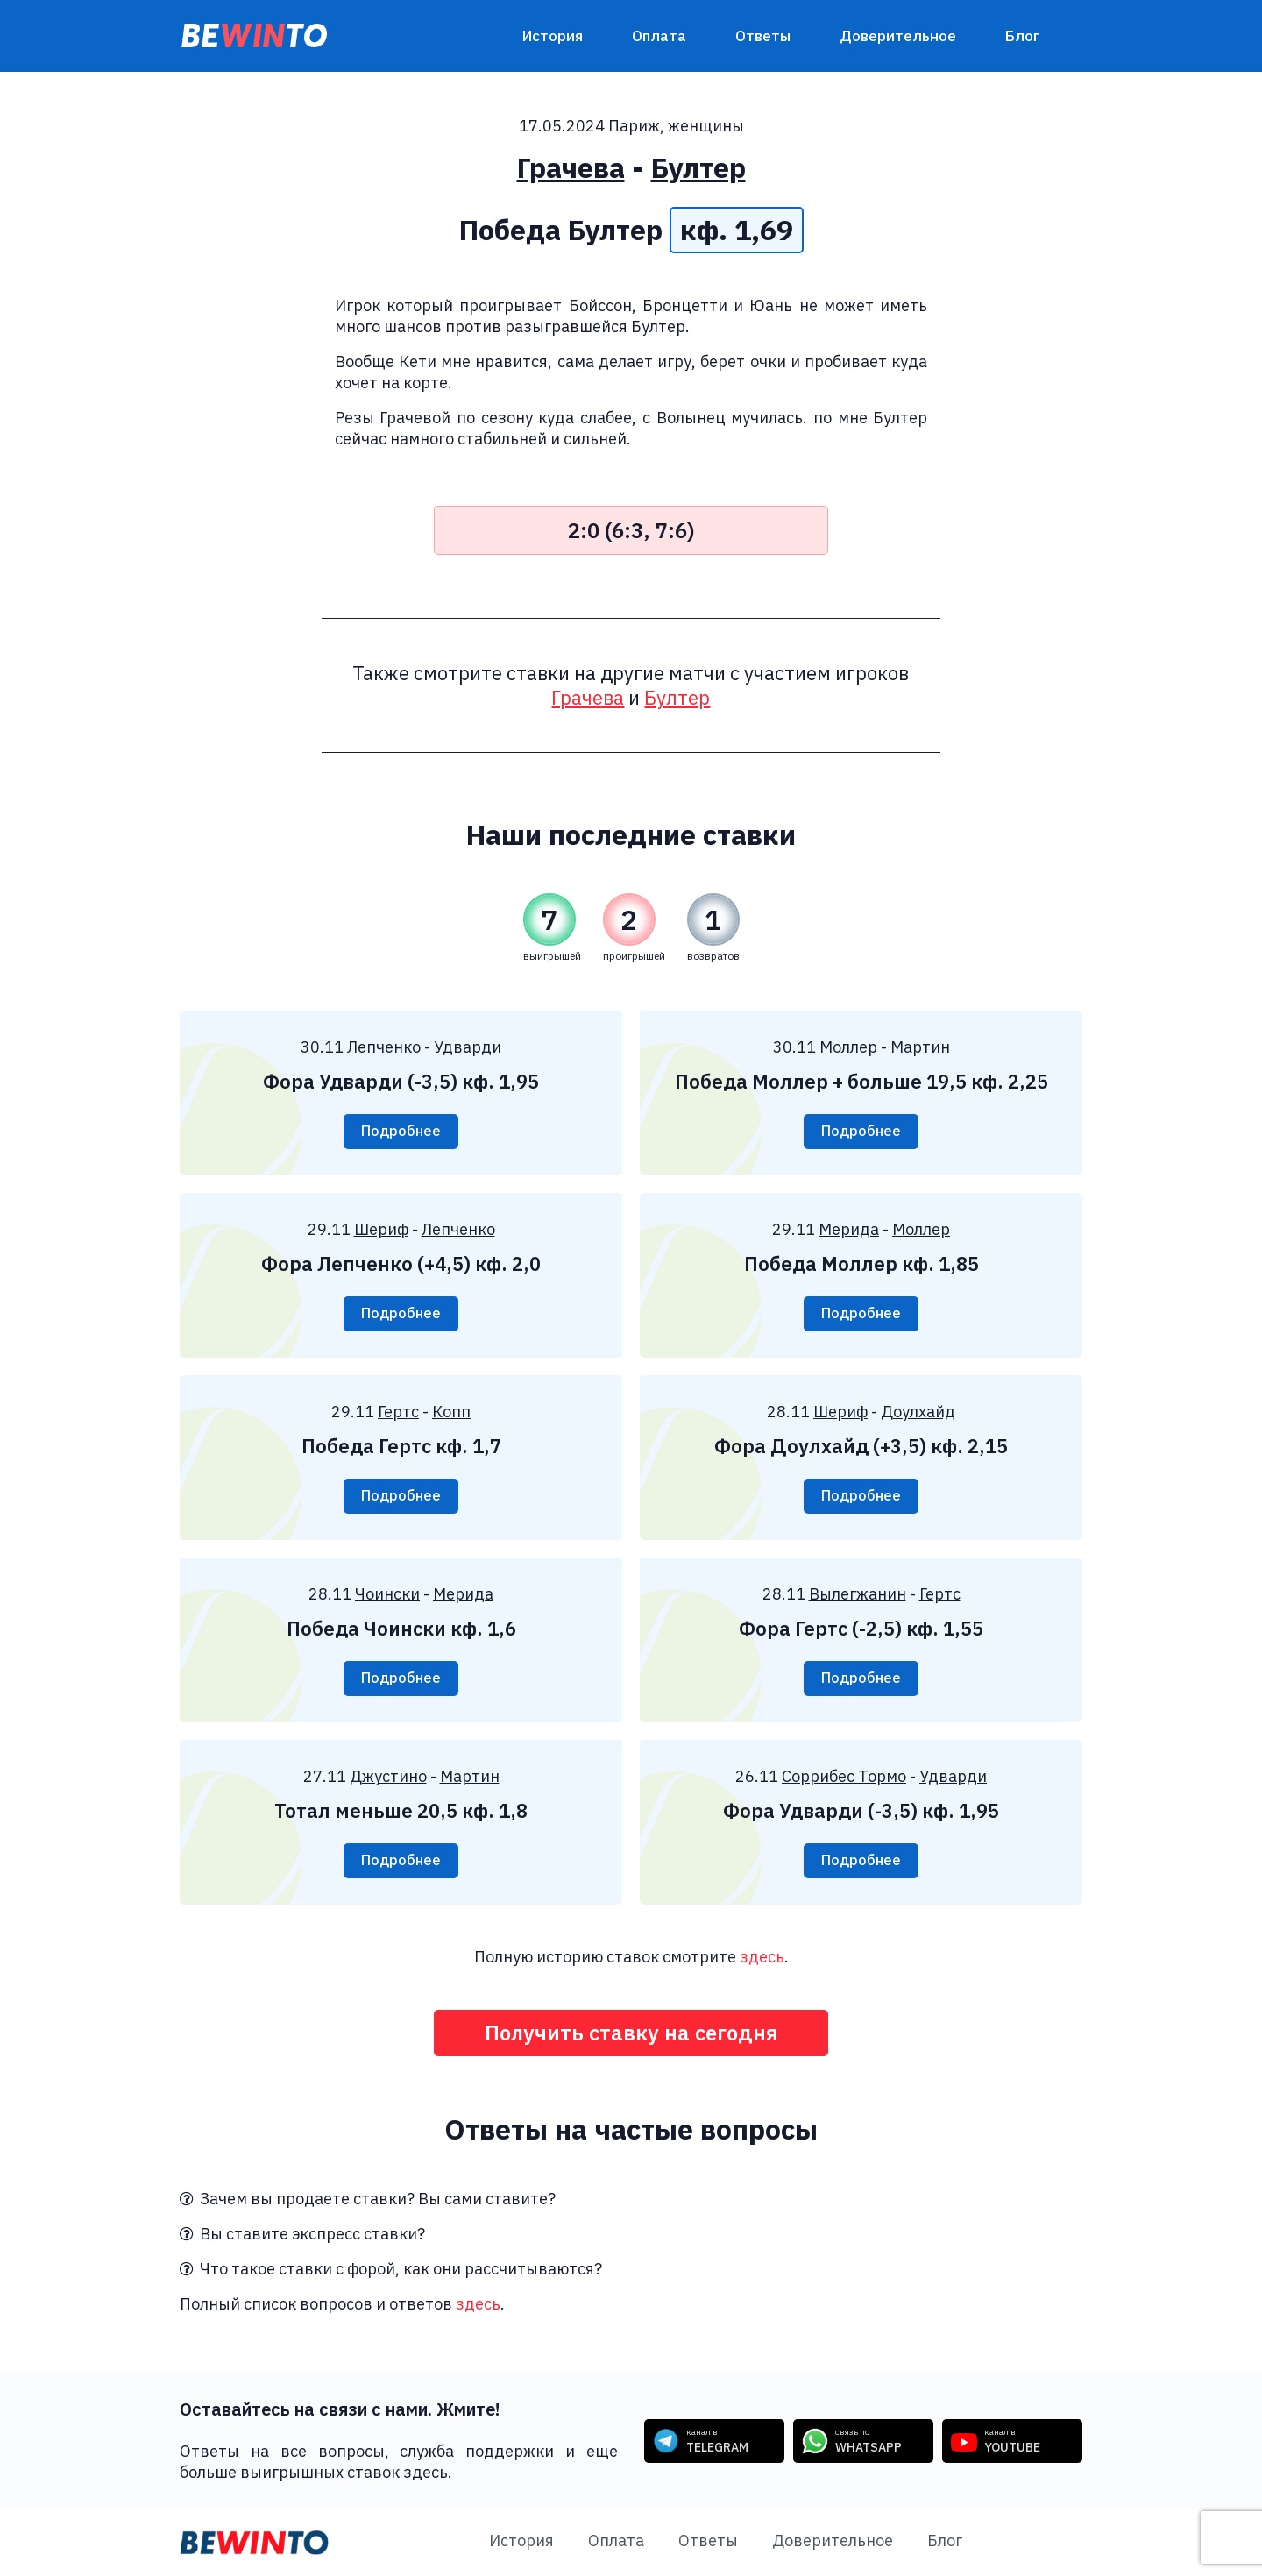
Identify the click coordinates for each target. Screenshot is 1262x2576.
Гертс (398, 1412)
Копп (451, 1412)
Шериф (381, 1229)
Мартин (920, 1047)
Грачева (571, 167)
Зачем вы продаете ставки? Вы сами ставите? (368, 2199)
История (552, 36)
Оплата (659, 36)
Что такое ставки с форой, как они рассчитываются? (391, 2270)
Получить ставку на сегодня (631, 2033)
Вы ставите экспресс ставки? (302, 2235)
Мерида (849, 1229)
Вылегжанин (857, 1594)
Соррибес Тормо (844, 1776)
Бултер (698, 167)
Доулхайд (918, 1412)
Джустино (388, 1776)
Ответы (763, 36)
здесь (762, 1957)
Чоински (387, 1594)
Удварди (467, 1047)
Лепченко (384, 1047)
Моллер (848, 1047)
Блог (1022, 36)
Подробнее (401, 1131)
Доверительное (898, 36)
